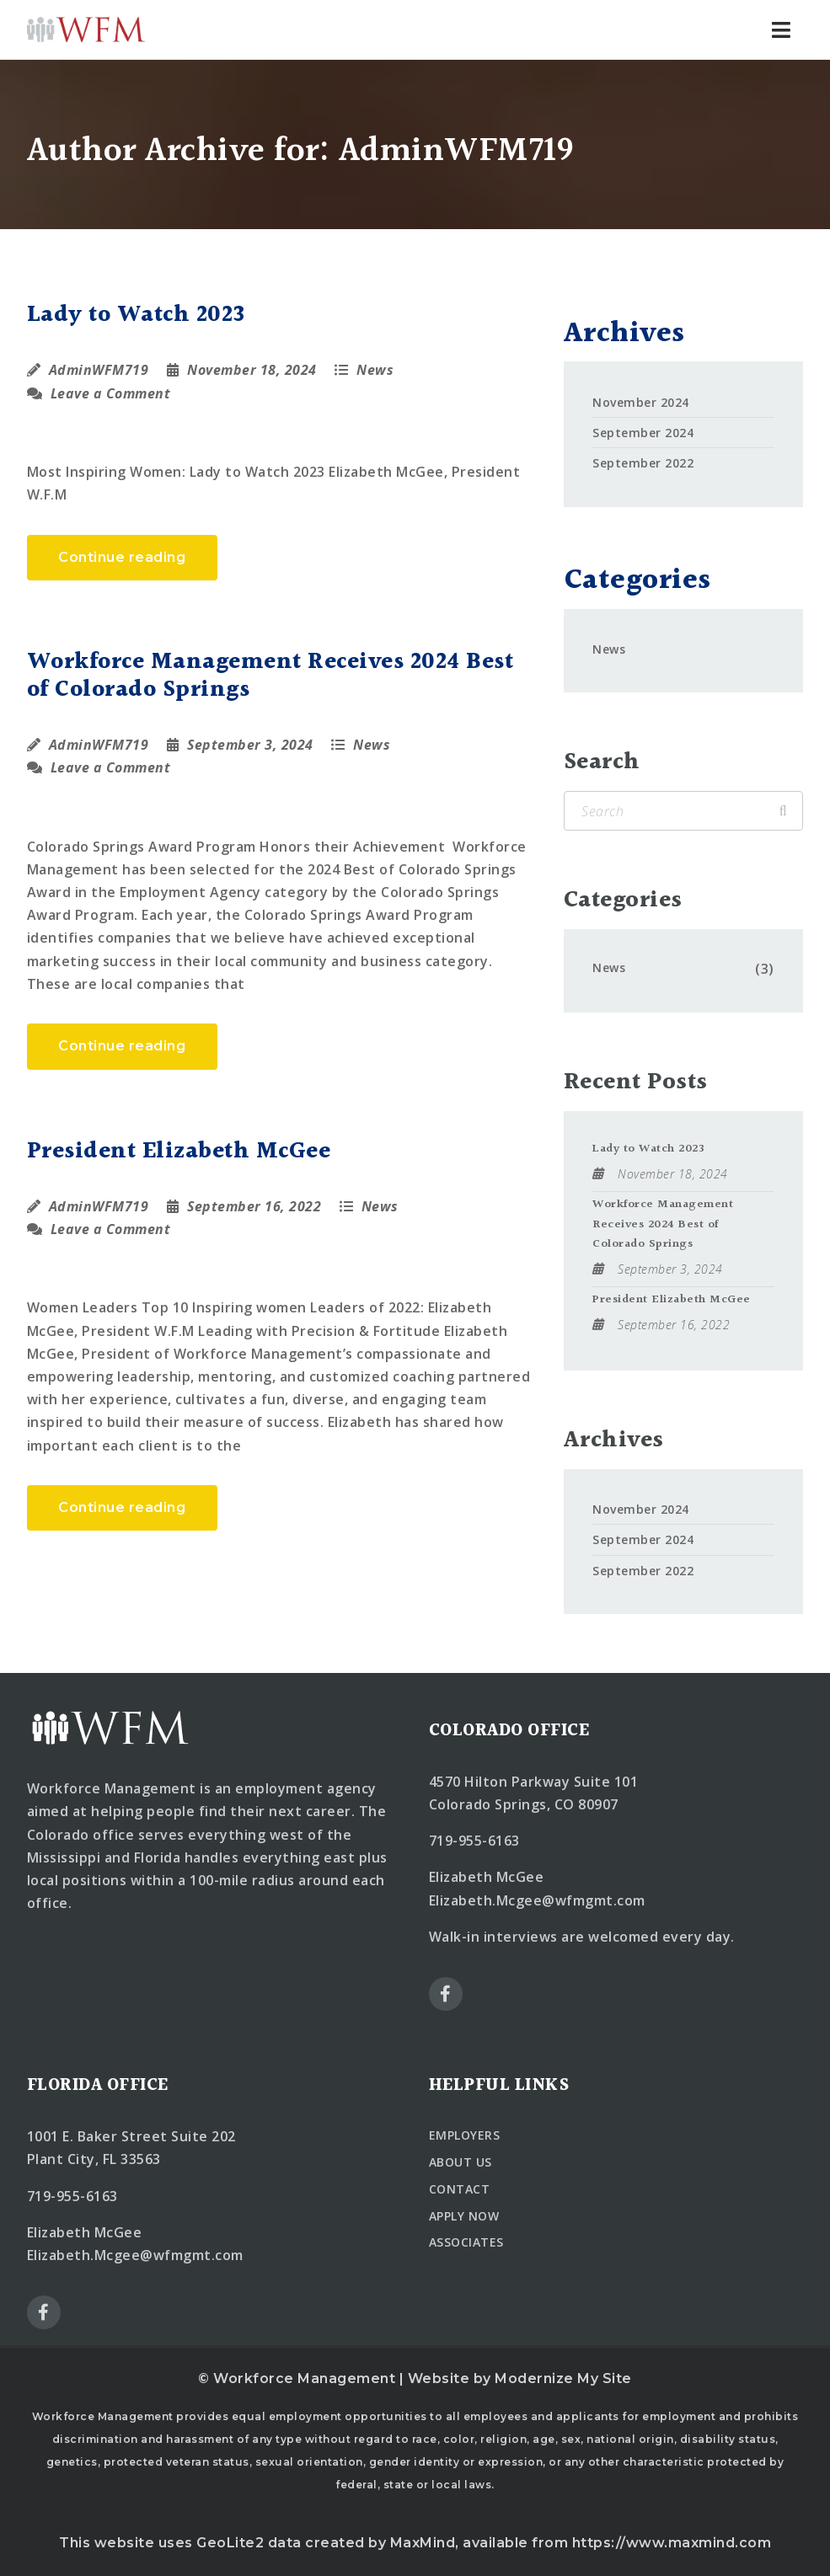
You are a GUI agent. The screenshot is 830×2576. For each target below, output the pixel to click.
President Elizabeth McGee (179, 1151)
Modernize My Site (563, 2378)
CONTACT (459, 2189)
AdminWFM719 (99, 370)
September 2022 (642, 463)
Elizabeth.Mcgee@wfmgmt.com (537, 1900)
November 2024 (640, 402)
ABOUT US (460, 2162)
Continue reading (121, 557)
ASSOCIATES (466, 2242)
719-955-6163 (474, 1840)
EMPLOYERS (465, 2135)
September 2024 (642, 433)
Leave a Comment (99, 393)
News (375, 370)
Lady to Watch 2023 (136, 315)
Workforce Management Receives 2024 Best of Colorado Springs (270, 676)
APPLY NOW (464, 2216)
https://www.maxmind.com (672, 2543)
